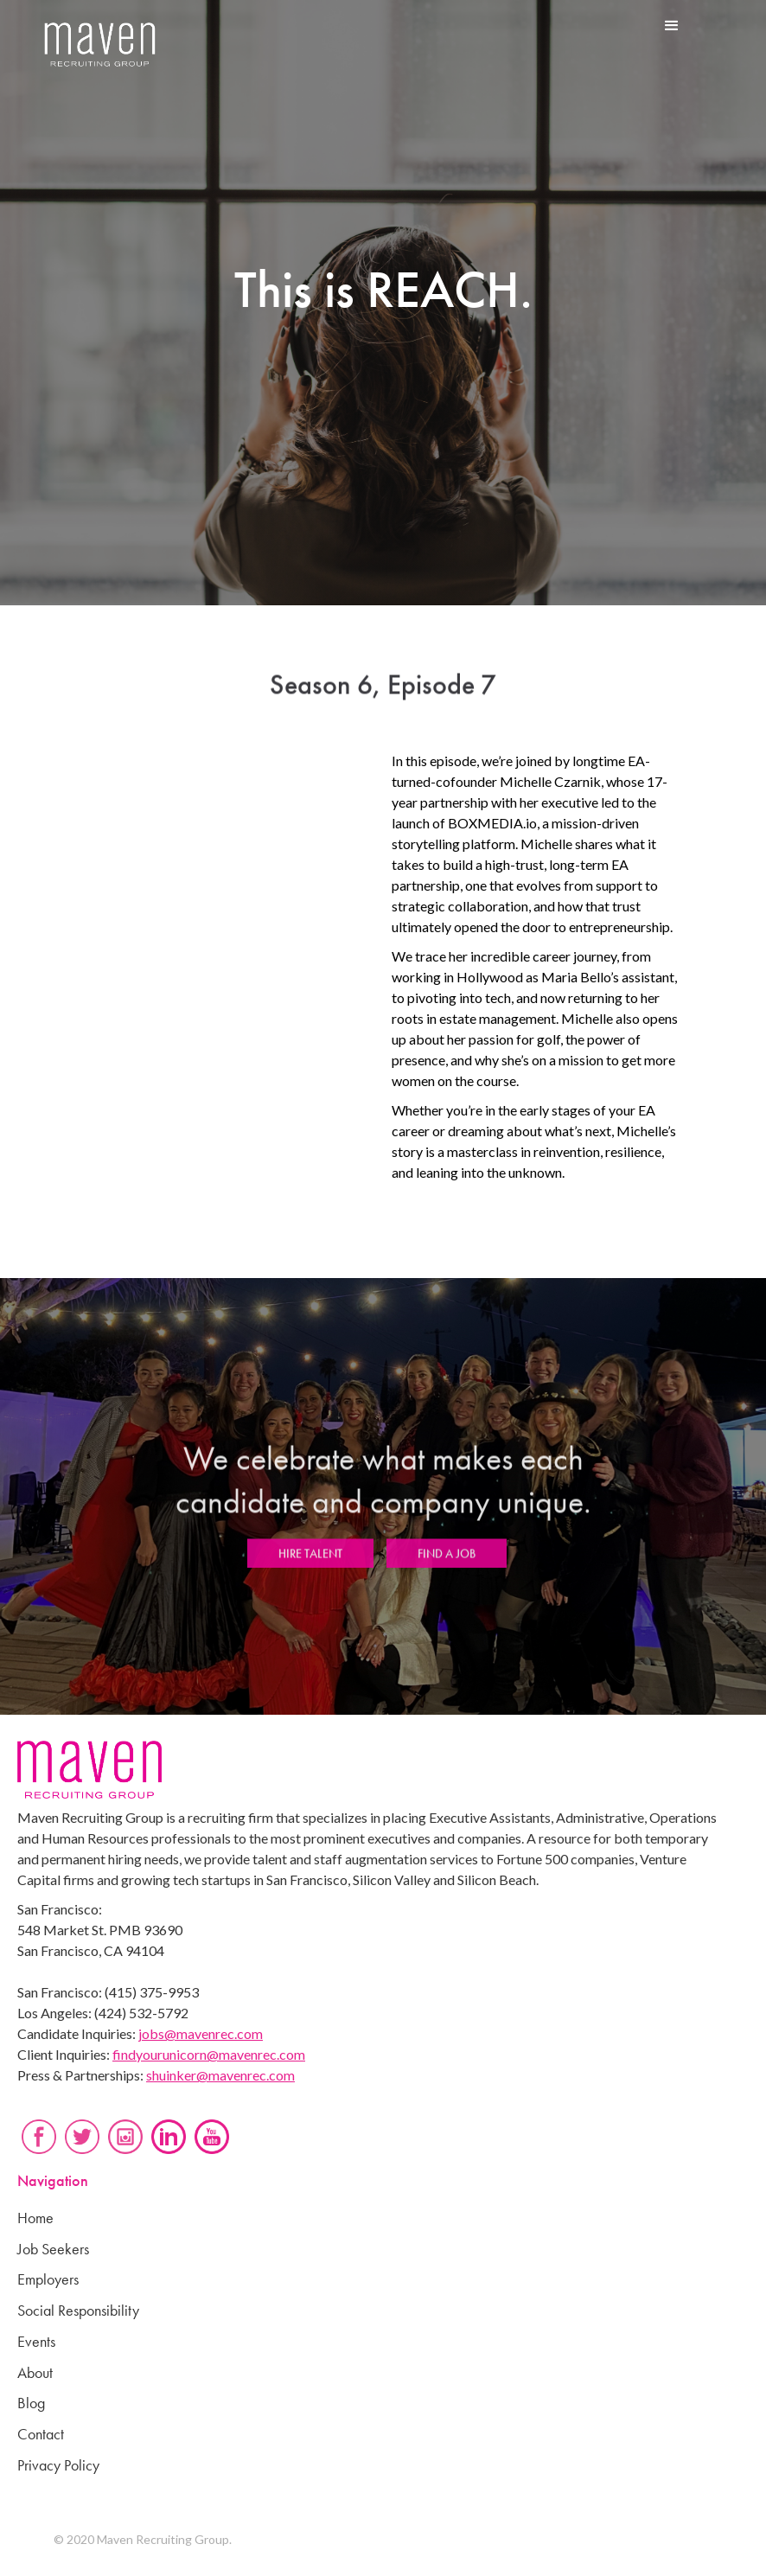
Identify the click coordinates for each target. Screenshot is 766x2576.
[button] (672, 26)
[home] (99, 45)
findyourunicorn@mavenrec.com (208, 2054)
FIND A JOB (447, 1561)
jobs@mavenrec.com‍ (200, 2033)
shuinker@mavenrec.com (220, 2075)
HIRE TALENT (310, 1561)
